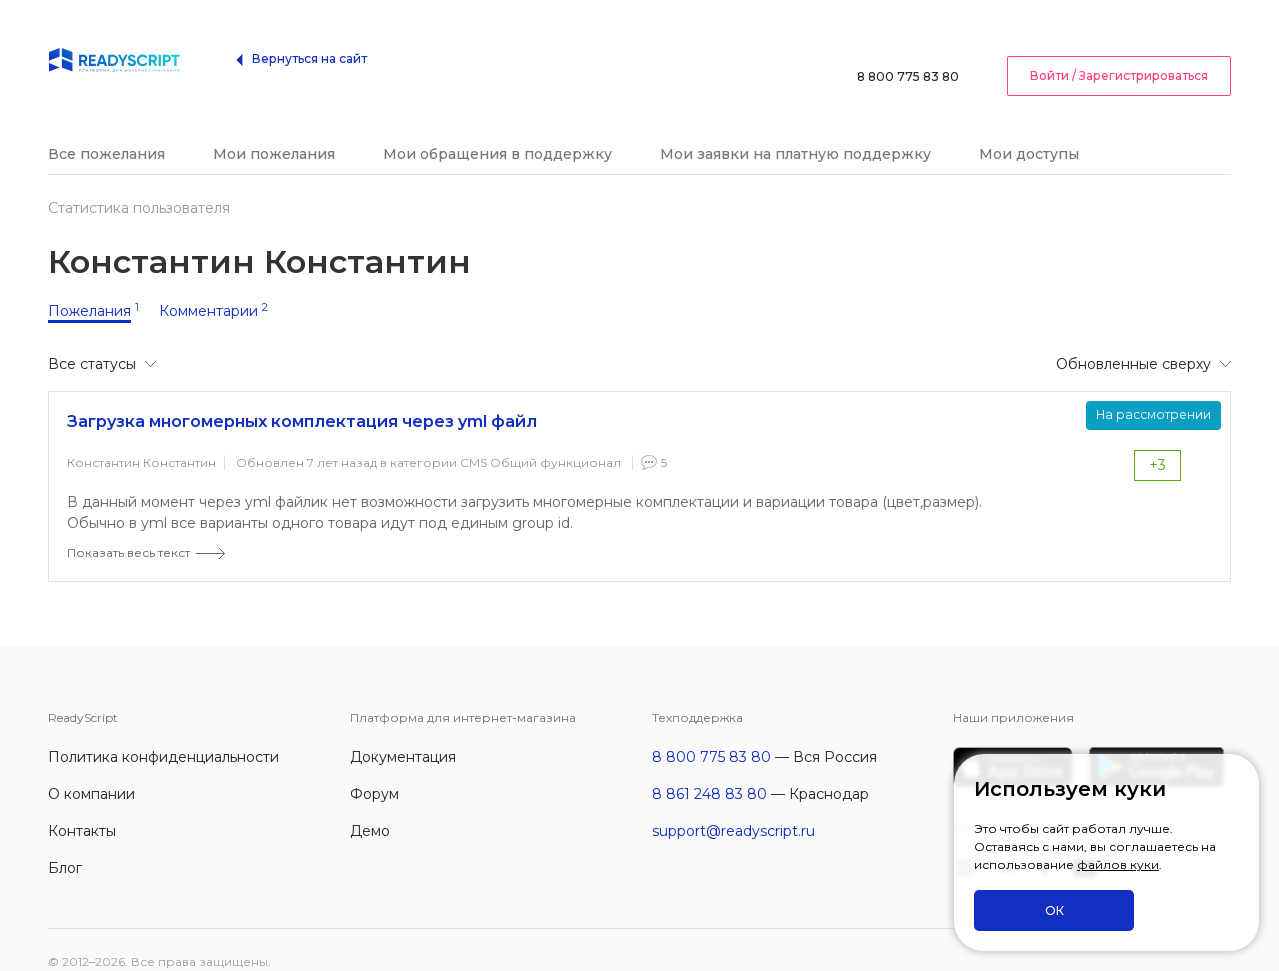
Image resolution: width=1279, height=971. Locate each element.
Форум (374, 770)
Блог (65, 844)
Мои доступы (1029, 130)
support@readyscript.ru (733, 807)
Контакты (82, 807)
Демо (370, 807)
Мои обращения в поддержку (497, 130)
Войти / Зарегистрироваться (1119, 43)
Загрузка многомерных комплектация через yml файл (302, 397)
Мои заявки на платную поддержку (795, 130)
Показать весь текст (128, 528)
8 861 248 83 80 (709, 770)
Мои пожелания (274, 130)
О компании (91, 770)
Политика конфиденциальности (163, 733)
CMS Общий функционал (540, 438)
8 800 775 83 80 (908, 44)
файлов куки (1118, 865)
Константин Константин (141, 438)
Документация (403, 733)
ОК (1054, 910)
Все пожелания (106, 130)
